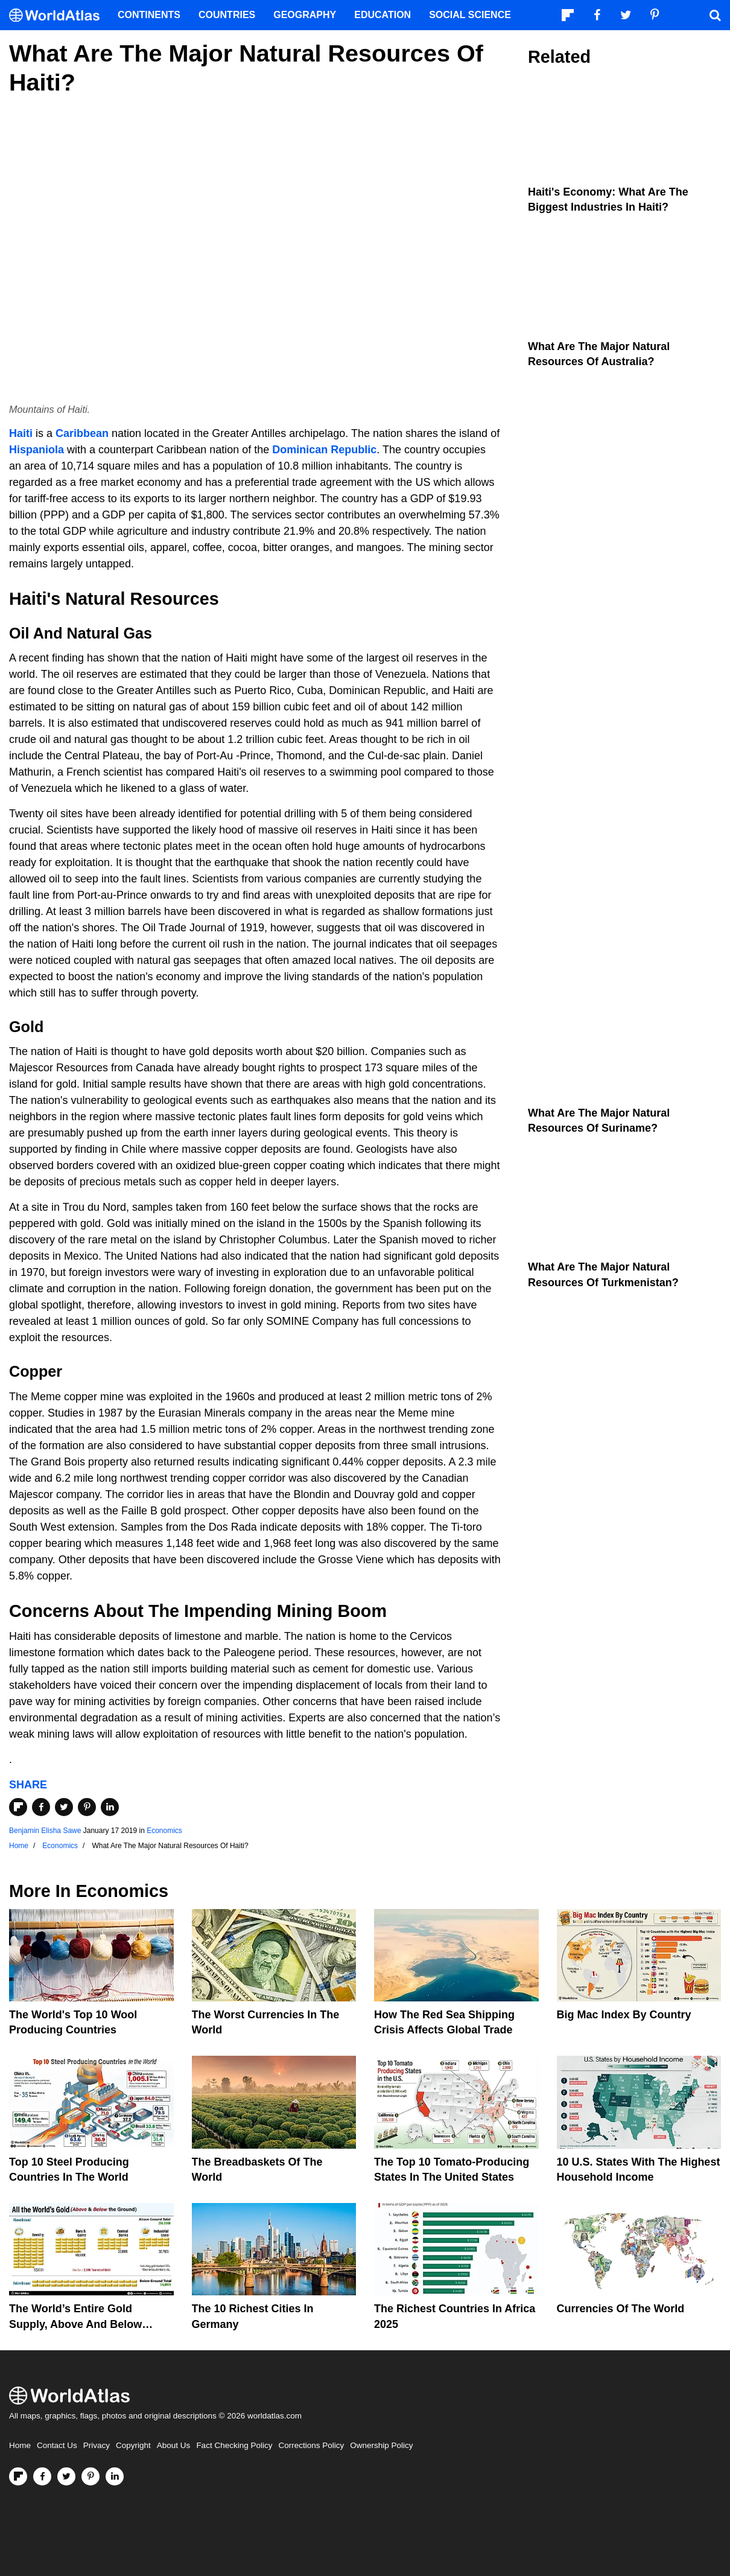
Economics (164, 1830)
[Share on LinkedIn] (110, 1807)
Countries (226, 15)
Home (20, 2445)
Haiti (21, 433)
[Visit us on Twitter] (66, 2476)
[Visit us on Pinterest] (90, 2476)
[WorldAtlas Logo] (59, 15)
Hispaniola (36, 450)
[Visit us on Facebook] (42, 2476)
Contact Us (57, 2445)
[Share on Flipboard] (18, 1807)
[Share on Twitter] (64, 1807)
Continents (149, 15)
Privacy (96, 2445)
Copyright (133, 2445)
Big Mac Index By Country (624, 2015)
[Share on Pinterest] (87, 1807)
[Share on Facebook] (41, 1807)
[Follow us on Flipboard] (18, 2476)
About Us (174, 2445)
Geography (304, 15)
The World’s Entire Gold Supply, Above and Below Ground (75, 2324)
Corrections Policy (311, 2445)
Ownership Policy (381, 2445)
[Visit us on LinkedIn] (115, 2476)
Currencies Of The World (621, 2309)
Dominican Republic (324, 450)
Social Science (470, 15)
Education (382, 15)
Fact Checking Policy (234, 2445)
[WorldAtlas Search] (715, 15)
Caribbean (82, 433)
